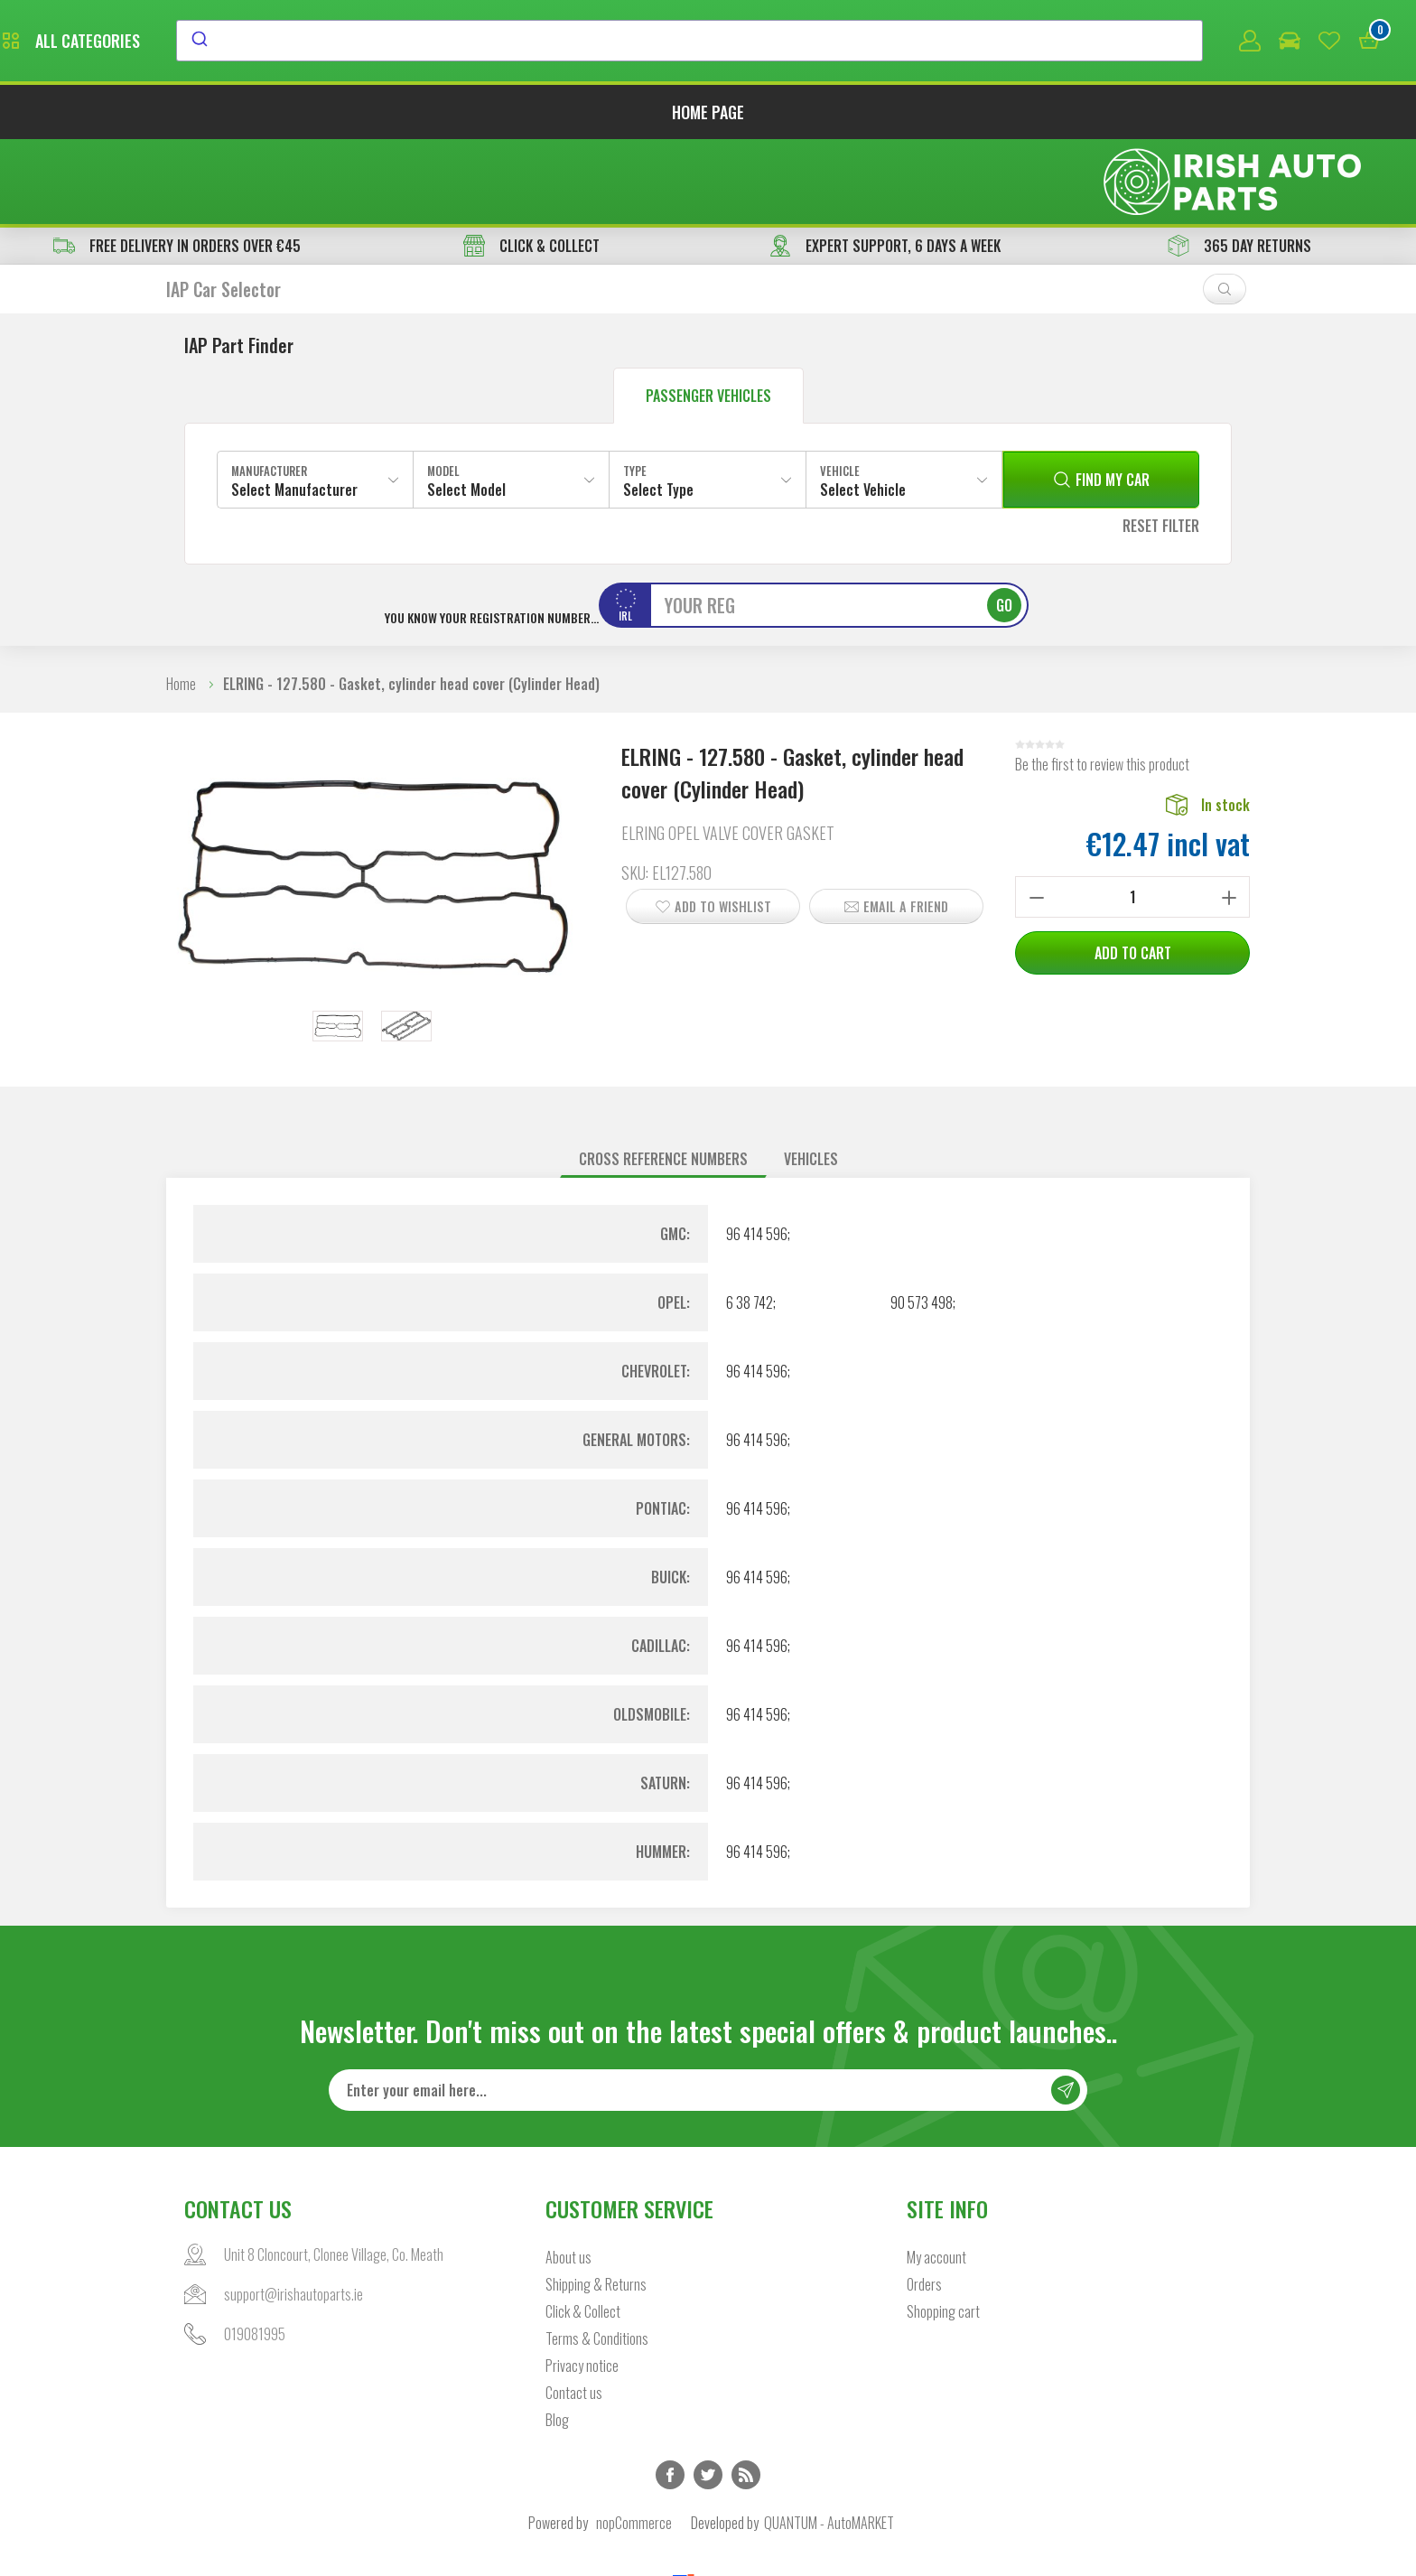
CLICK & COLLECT (531, 164)
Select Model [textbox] (466, 408)
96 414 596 (756, 1152)
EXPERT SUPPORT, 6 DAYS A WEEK (885, 164)
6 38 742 (749, 1221)
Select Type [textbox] (658, 408)
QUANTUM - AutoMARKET (829, 2442)
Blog (557, 2339)
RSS (746, 2394)
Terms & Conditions (596, 2258)
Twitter (708, 2394)
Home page (708, 115)
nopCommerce (634, 2442)
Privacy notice (582, 2285)
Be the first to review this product (1102, 683)
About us (568, 2177)
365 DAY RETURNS (1239, 164)
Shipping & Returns (596, 2204)
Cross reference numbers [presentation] (663, 1077)
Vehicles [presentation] (811, 1077)
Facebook (670, 2394)
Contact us (573, 2312)
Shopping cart (943, 2231)
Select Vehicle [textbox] (863, 408)
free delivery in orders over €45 (177, 164)
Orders (924, 2204)
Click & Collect (582, 2231)
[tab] (663, 1078)
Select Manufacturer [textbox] (294, 408)
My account (936, 2177)
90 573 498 (921, 1221)
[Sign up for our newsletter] (708, 2009)
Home (181, 602)
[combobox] (855, 42)
